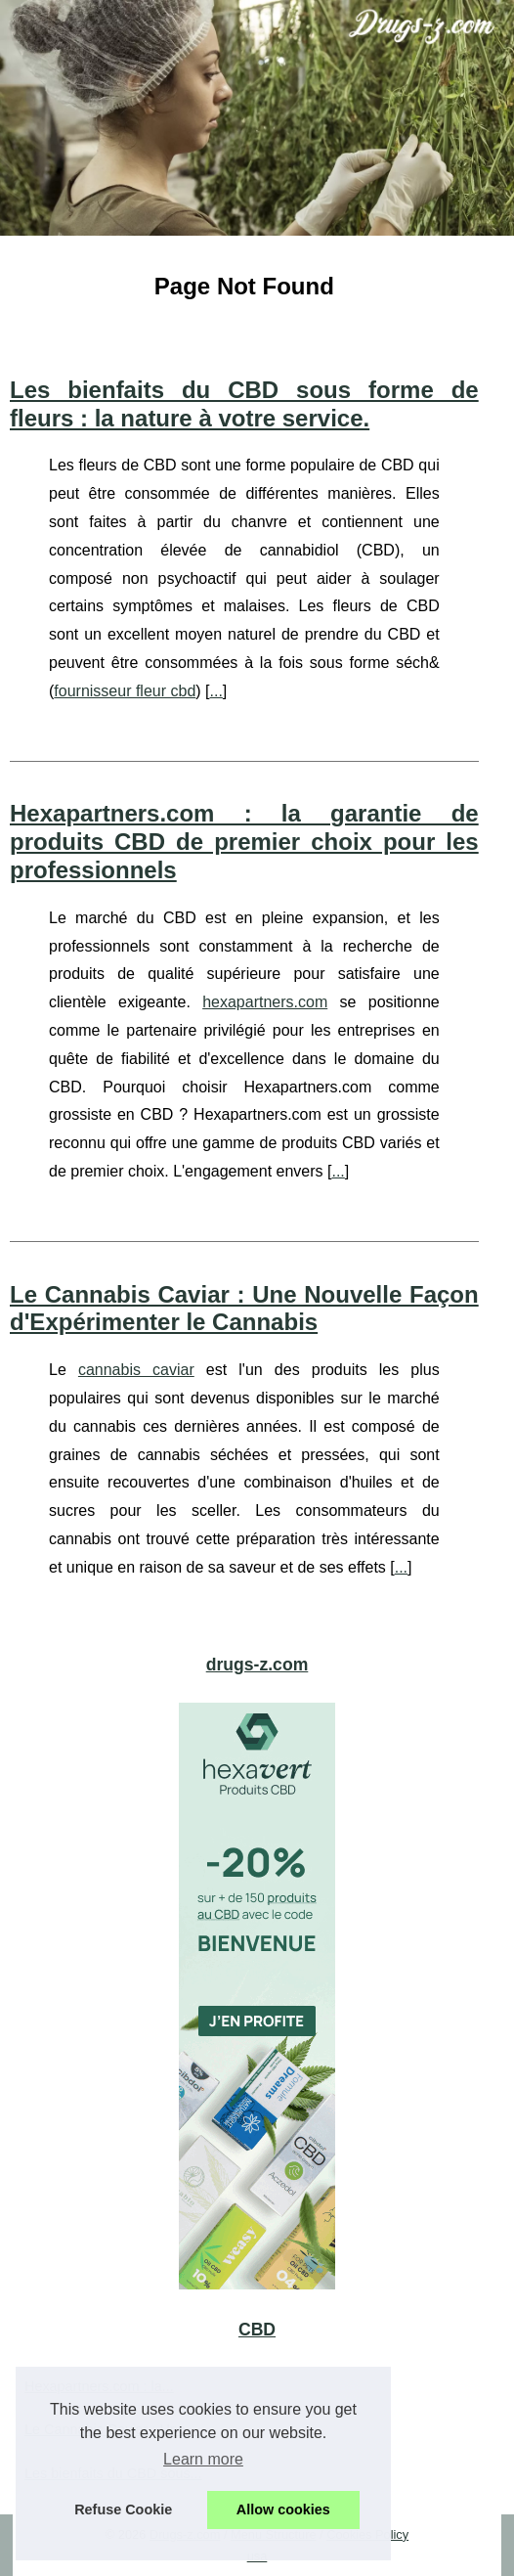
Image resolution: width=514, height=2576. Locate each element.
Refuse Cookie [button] (123, 2509)
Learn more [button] (203, 2459)
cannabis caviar (136, 1369)
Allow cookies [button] (283, 2509)
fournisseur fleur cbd (124, 691)
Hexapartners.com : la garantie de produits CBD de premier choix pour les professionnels (244, 841)
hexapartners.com (264, 1002)
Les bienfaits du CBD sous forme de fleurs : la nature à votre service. (244, 404)
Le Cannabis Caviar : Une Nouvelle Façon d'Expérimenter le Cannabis (244, 1308)
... (216, 691)
